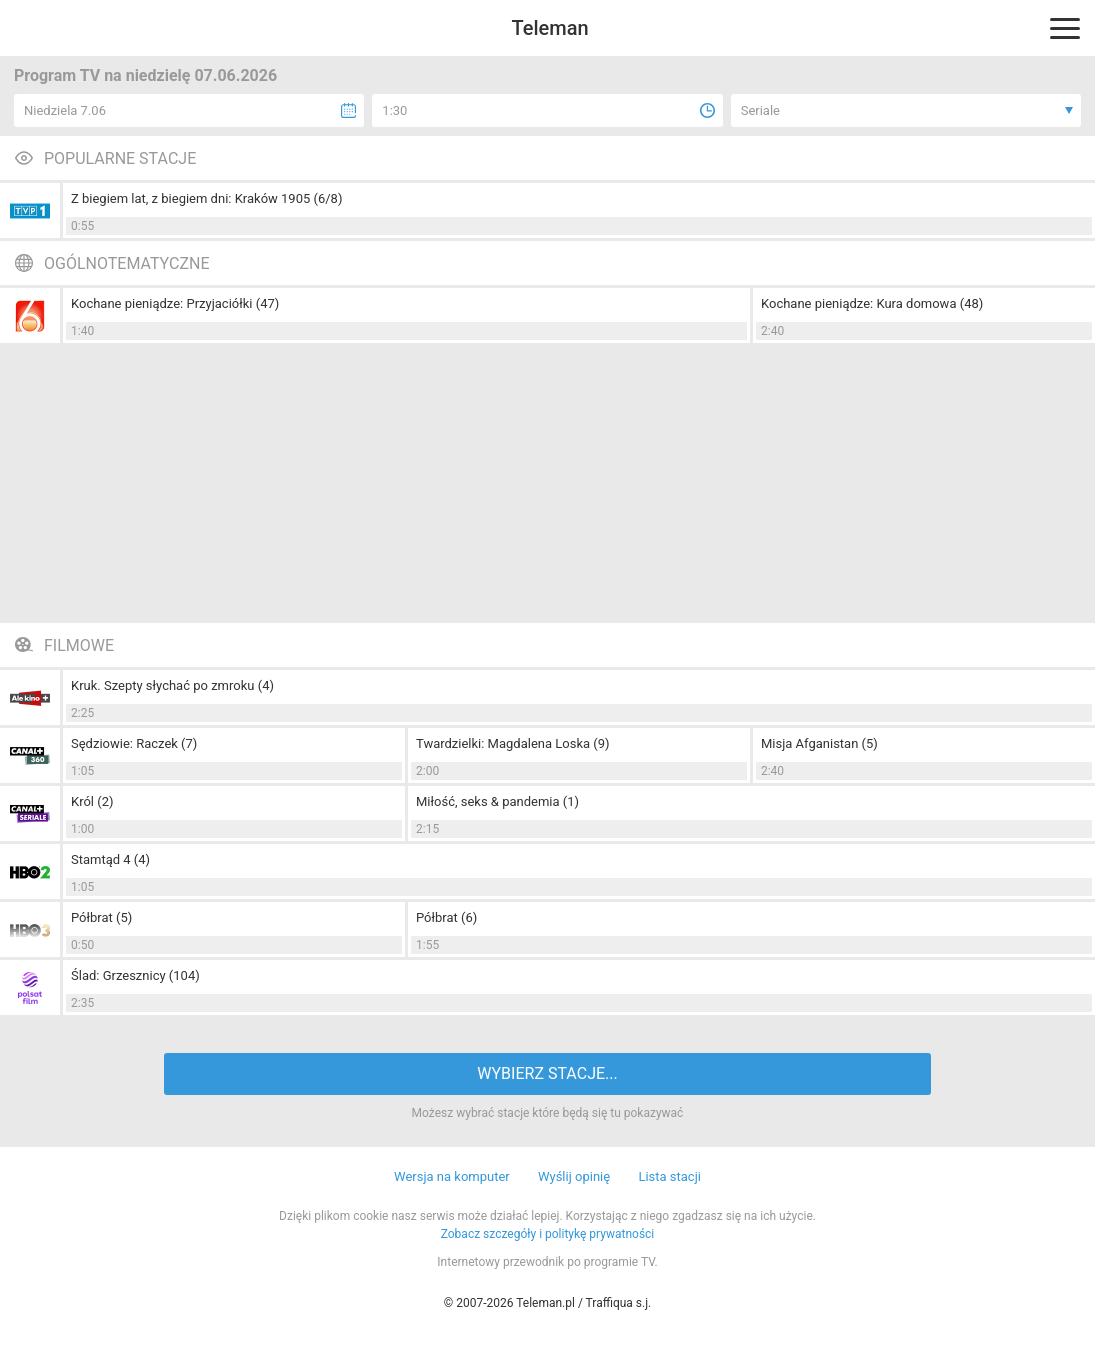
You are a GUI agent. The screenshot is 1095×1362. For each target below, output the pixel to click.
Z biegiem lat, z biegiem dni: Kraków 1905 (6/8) (206, 198)
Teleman (549, 28)
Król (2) (92, 801)
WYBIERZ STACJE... (547, 1073)
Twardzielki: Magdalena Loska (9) (513, 743)
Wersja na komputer (452, 1176)
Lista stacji (669, 1176)
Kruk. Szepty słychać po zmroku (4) (172, 685)
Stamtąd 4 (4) (110, 859)
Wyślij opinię (574, 1176)
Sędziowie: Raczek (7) (134, 743)
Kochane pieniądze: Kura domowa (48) (872, 303)
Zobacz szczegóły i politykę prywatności (548, 1234)
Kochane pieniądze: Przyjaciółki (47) (175, 303)
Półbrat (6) (446, 917)
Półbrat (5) (101, 917)
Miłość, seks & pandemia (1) (497, 801)
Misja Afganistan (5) (819, 743)
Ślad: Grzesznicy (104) (135, 975)
